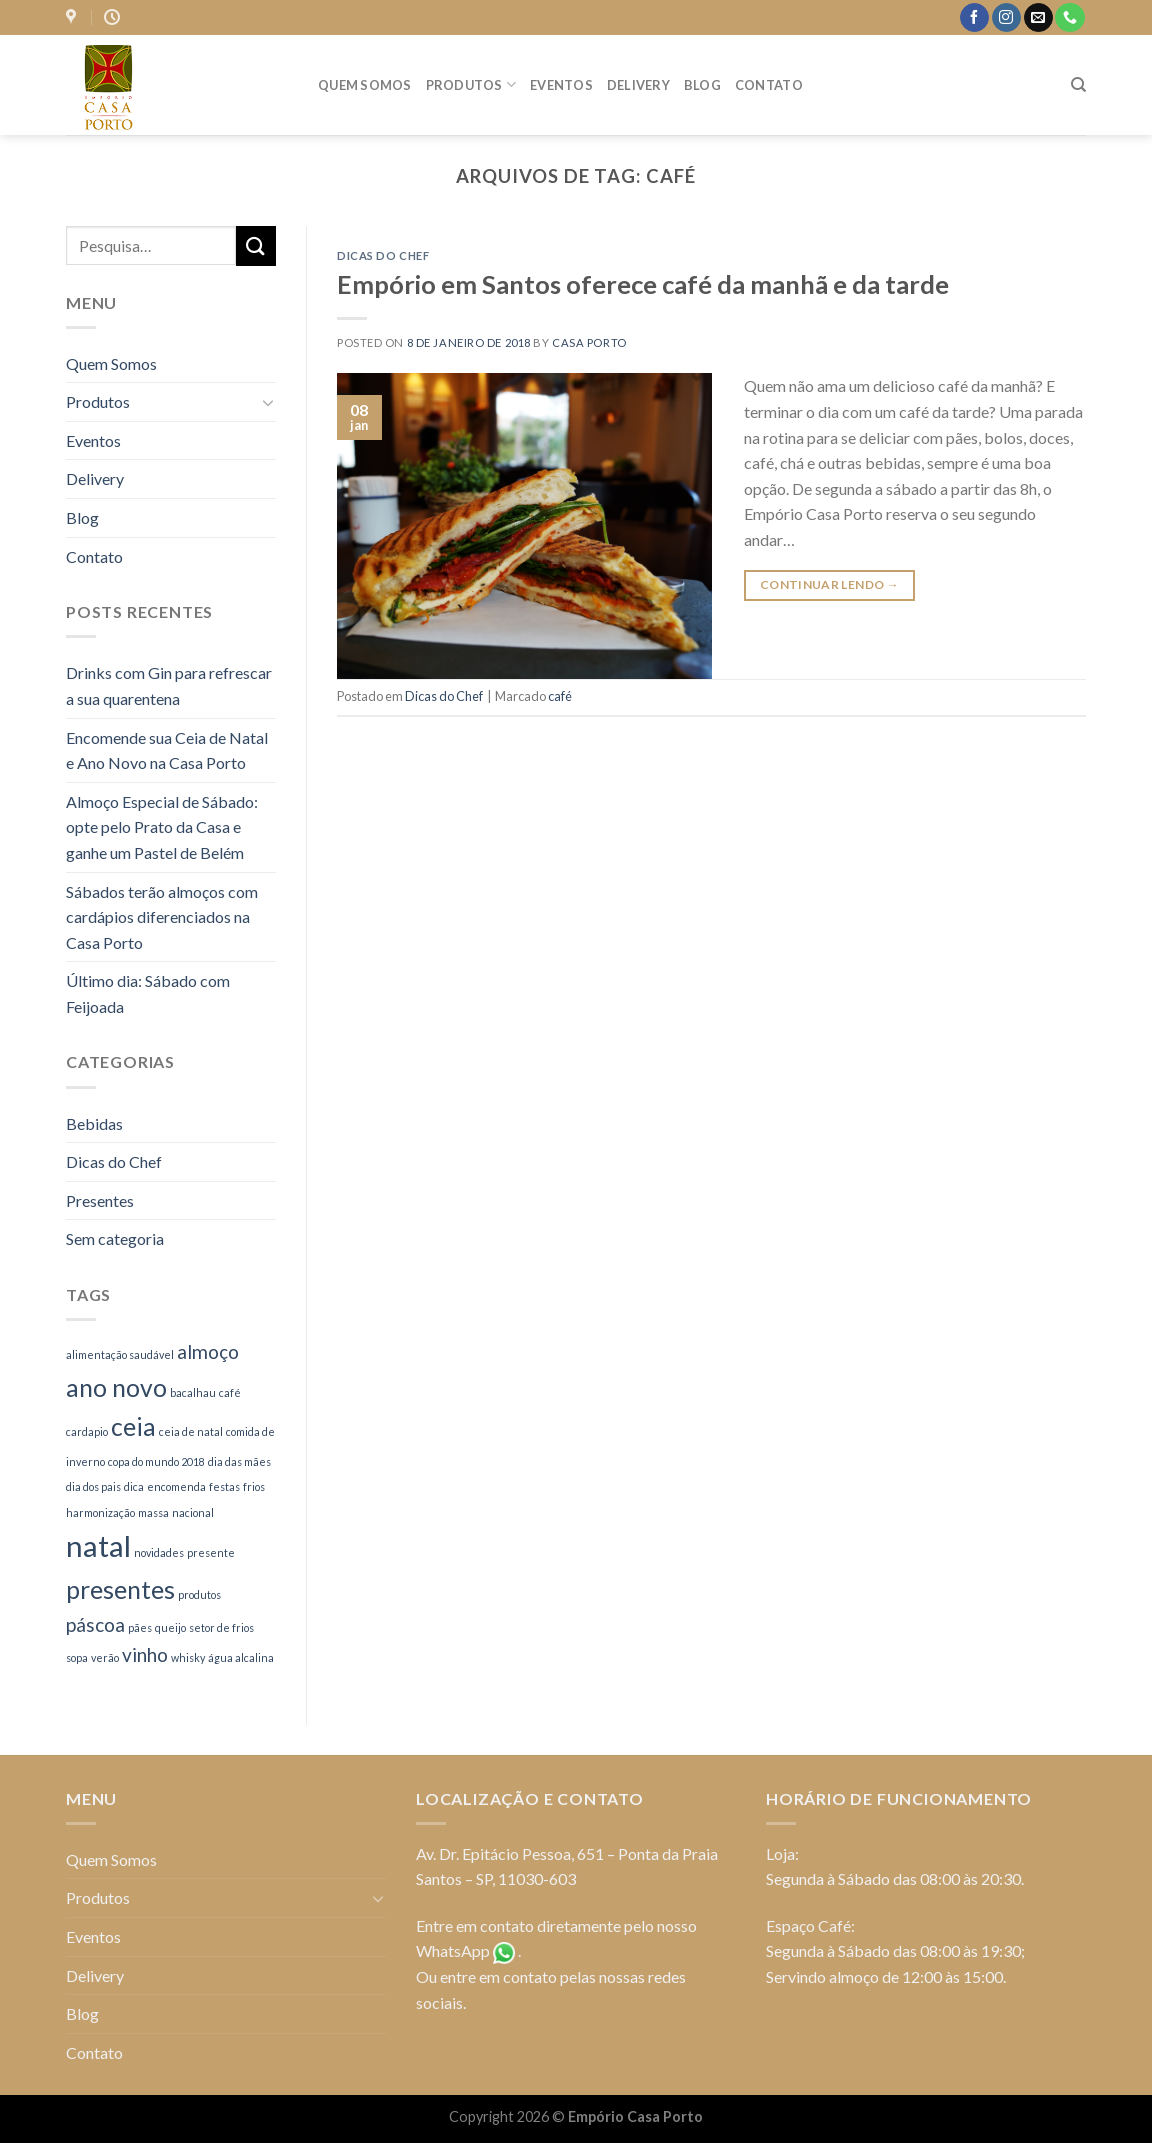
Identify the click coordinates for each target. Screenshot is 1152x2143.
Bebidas (94, 1123)
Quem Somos (365, 85)
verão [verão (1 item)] (105, 1657)
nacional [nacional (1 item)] (193, 1512)
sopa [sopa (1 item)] (77, 1657)
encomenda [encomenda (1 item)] (176, 1486)
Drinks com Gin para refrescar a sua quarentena (169, 685)
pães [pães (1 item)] (140, 1627)
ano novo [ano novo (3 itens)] (116, 1387)
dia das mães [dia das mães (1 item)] (239, 1461)
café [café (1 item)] (230, 1392)
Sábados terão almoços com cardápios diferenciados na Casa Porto (162, 917)
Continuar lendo (829, 584)
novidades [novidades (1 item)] (159, 1552)
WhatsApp (453, 1950)
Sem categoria (115, 1238)
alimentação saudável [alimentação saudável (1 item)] (120, 1354)
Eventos (561, 85)
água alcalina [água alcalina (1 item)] (241, 1657)
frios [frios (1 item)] (254, 1486)
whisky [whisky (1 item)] (188, 1657)
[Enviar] (256, 245)
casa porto (589, 342)
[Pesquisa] (1078, 85)
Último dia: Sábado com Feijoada (148, 993)
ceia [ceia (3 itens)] (133, 1426)
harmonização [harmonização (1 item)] (100, 1512)
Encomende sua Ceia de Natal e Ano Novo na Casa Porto (167, 750)
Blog (702, 85)
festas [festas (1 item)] (224, 1486)
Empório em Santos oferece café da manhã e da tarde (643, 284)
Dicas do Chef (114, 1161)
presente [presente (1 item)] (211, 1552)
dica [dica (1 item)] (134, 1486)
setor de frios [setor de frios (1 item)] (221, 1627)
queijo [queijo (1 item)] (170, 1627)
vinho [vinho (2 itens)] (145, 1654)
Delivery (638, 85)
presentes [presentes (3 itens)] (120, 1589)
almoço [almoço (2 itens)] (208, 1351)
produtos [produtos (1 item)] (199, 1594)
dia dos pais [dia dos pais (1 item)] (93, 1486)
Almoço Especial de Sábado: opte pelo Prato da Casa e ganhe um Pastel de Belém (162, 827)
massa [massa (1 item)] (153, 1512)
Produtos (471, 84)
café (560, 696)
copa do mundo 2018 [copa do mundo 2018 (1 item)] (156, 1461)
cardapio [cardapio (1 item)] (87, 1431)
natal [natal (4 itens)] (98, 1545)
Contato (769, 85)
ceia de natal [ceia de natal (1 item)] (191, 1431)
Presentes (100, 1200)
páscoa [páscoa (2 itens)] (95, 1624)
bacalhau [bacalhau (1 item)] (193, 1392)
